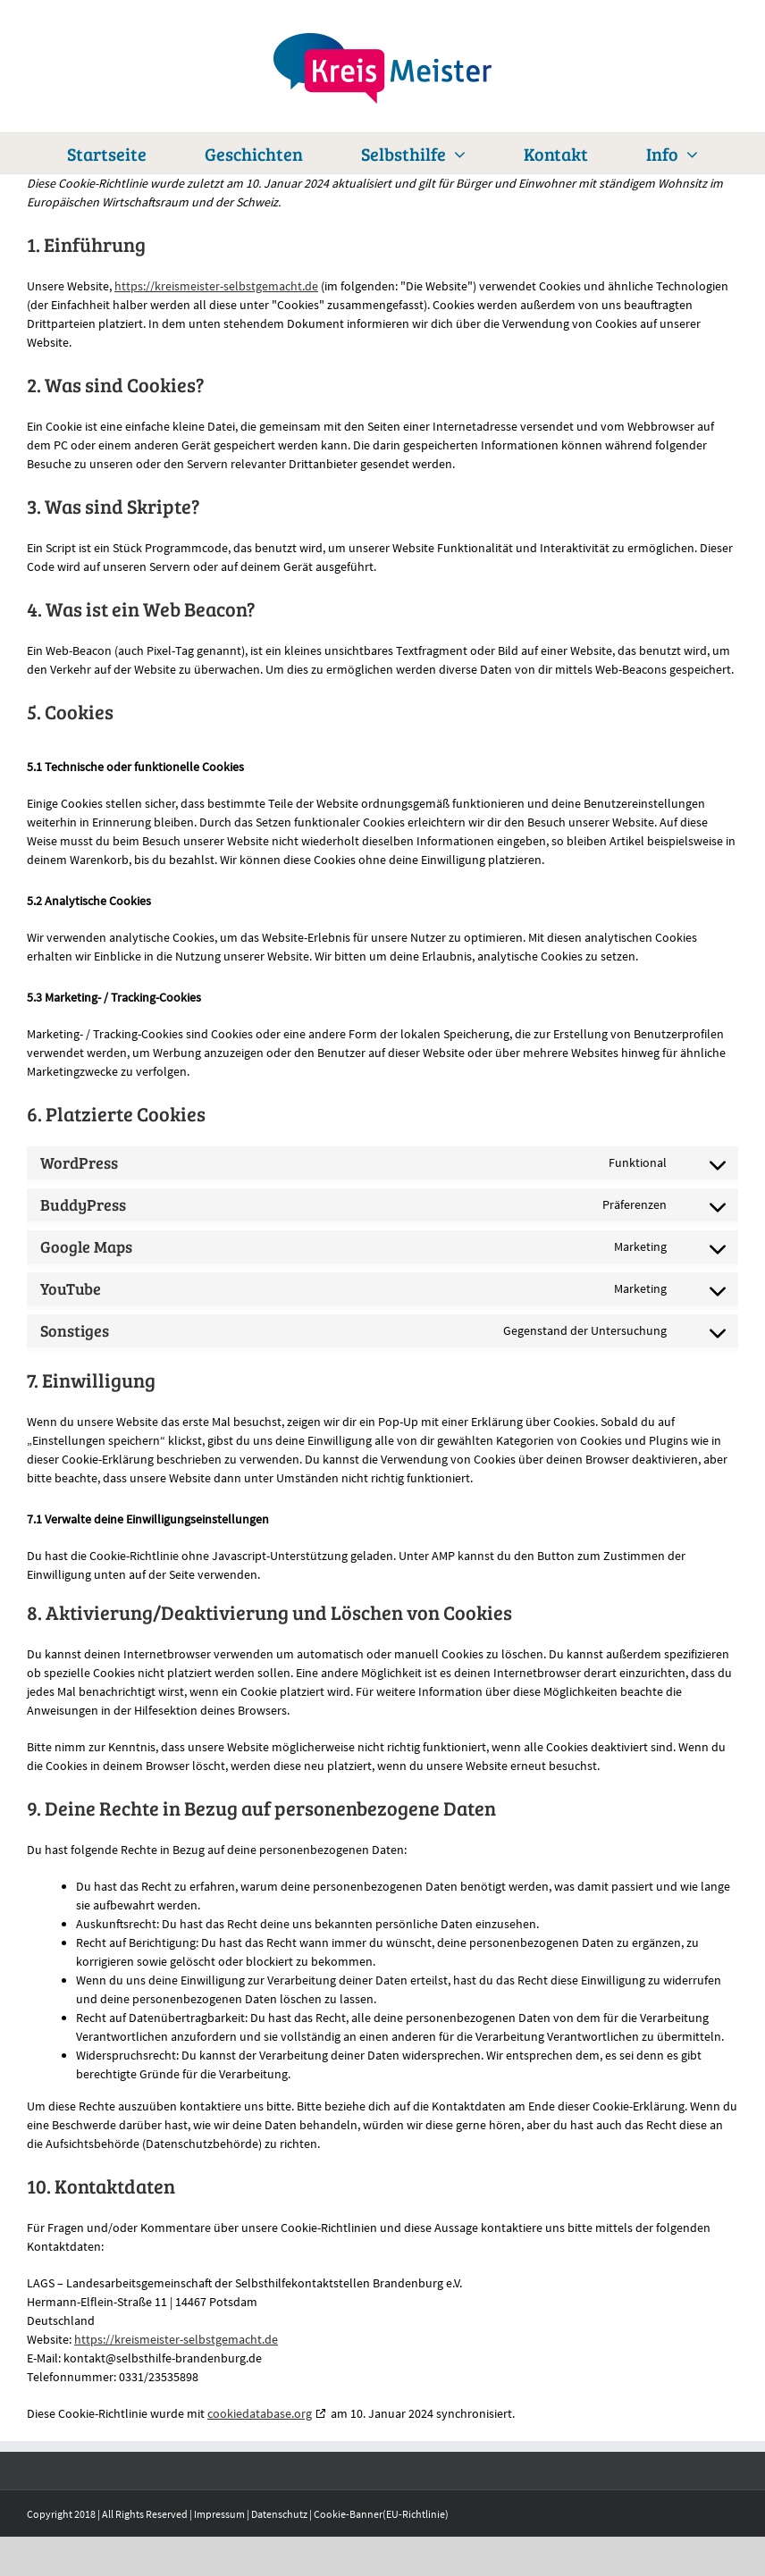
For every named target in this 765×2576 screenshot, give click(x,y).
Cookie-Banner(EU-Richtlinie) (381, 2514)
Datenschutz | (282, 2514)
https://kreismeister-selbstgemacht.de (216, 286)
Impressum (219, 2514)
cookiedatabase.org (259, 2413)
